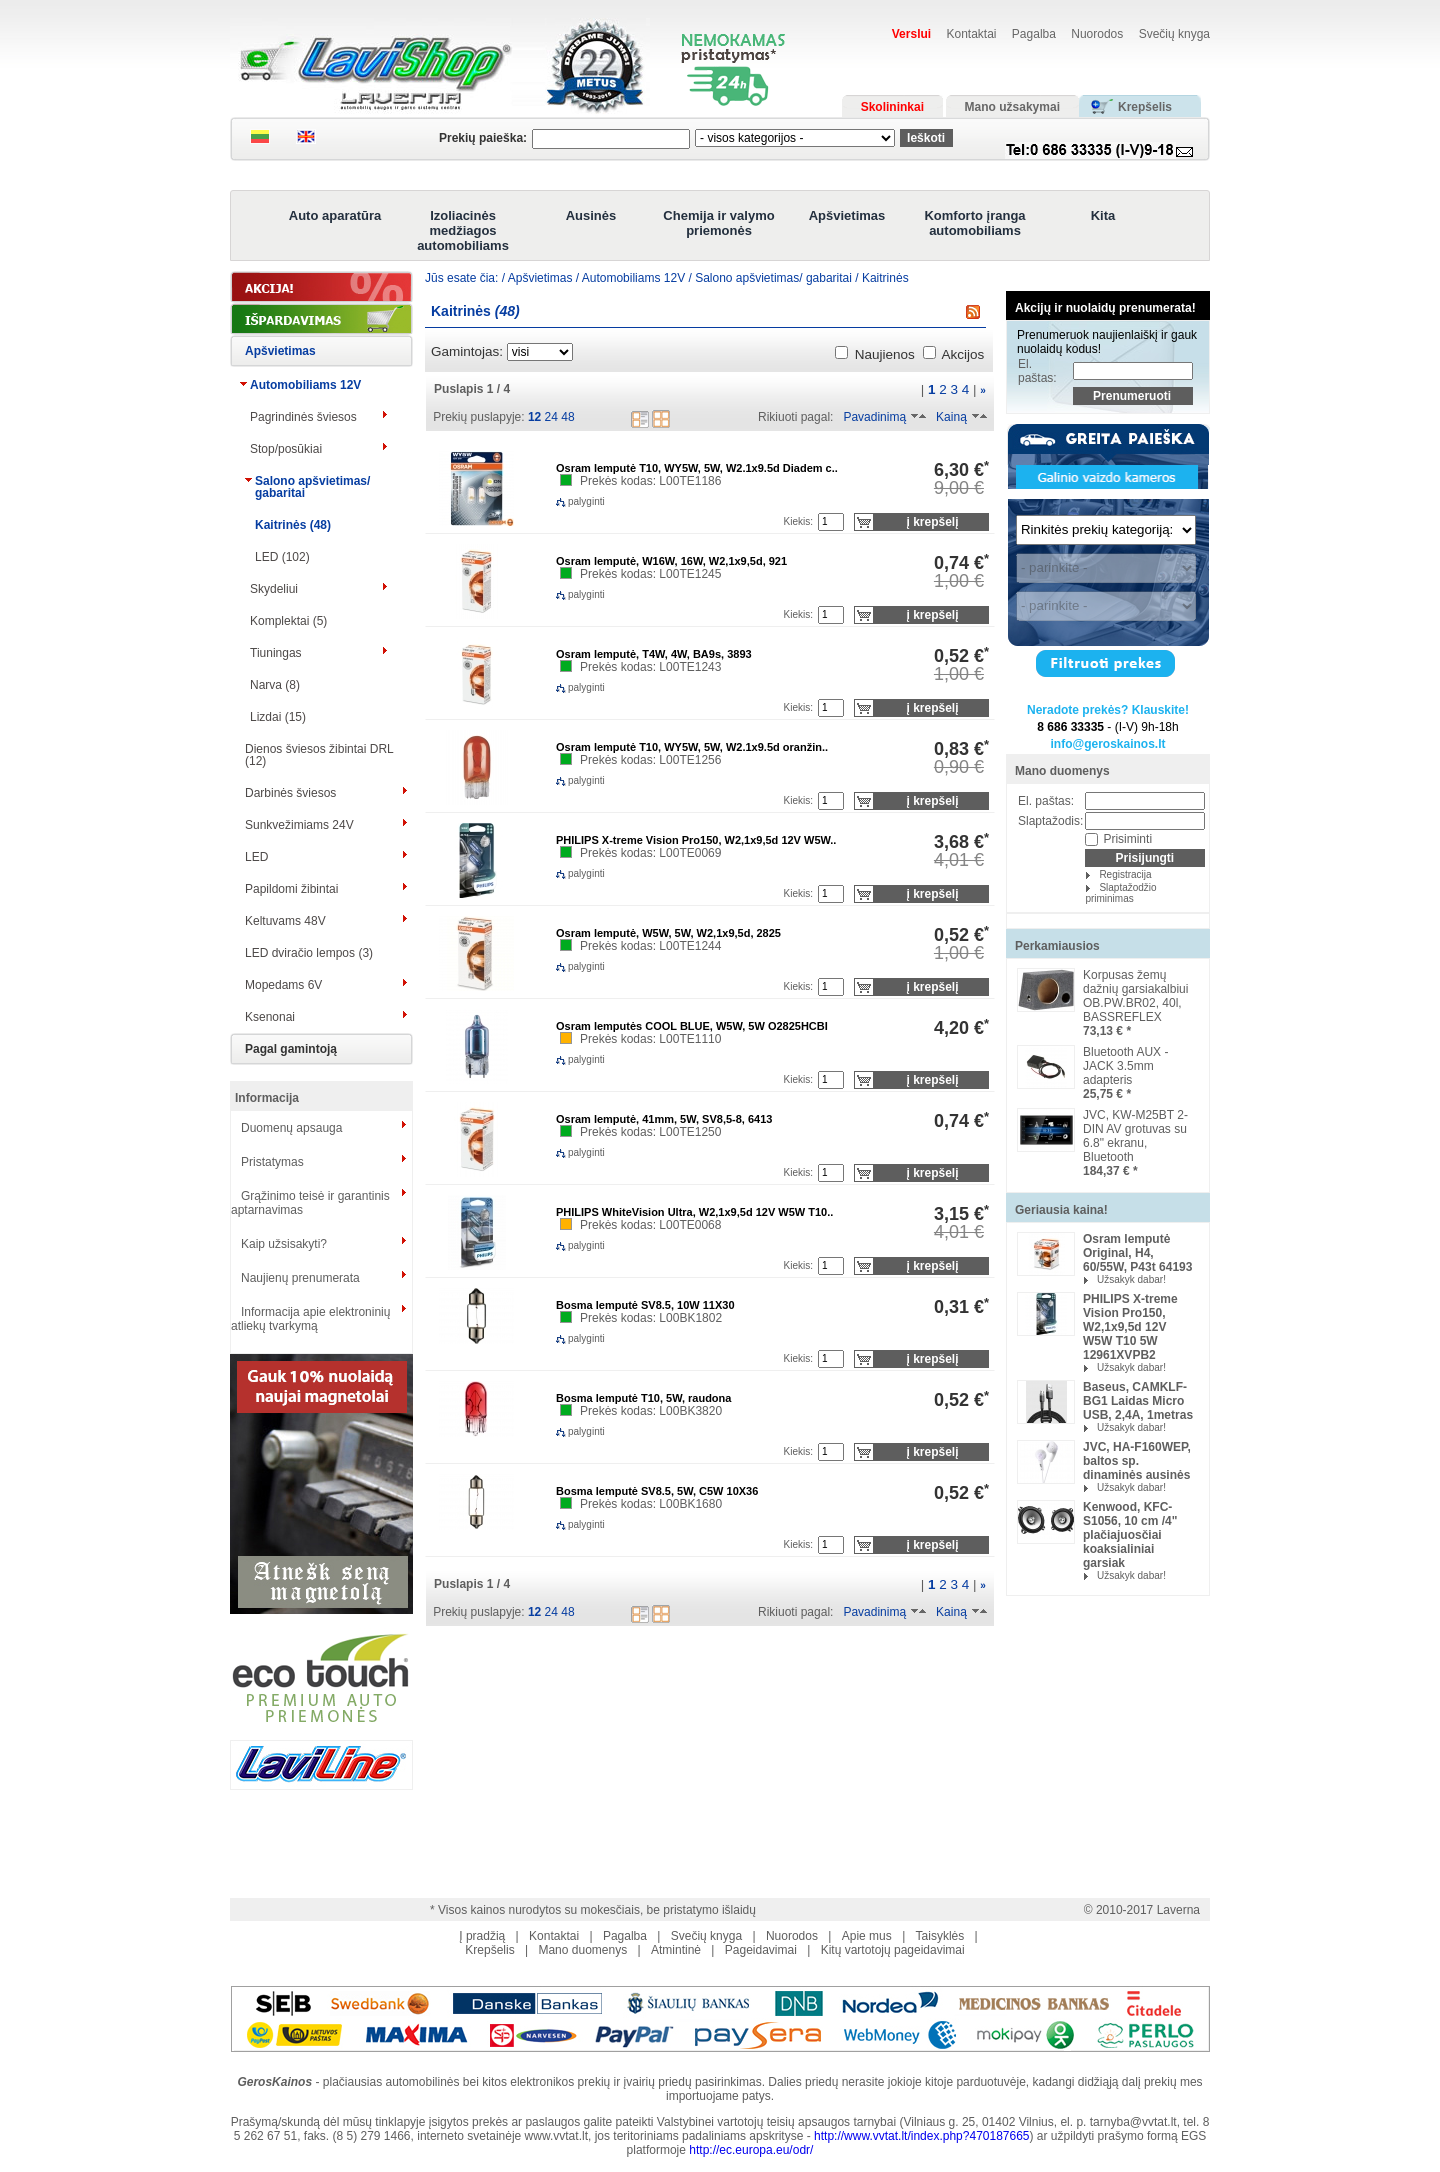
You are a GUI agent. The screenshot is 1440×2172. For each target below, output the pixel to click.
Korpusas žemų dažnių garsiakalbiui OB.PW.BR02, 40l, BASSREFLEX (1135, 996)
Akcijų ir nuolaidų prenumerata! (1105, 308)
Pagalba (1034, 34)
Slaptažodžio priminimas (1120, 893)
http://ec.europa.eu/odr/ (751, 2150)
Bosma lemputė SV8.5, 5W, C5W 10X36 (657, 1491)
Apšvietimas (847, 215)
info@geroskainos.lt (1107, 744)
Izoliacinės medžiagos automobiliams (463, 230)
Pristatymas (272, 1162)
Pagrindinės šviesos (303, 417)
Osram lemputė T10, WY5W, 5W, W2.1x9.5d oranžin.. (692, 747)
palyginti (570, 501)
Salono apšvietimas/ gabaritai (312, 487)
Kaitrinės (885, 278)
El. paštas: (1037, 371)
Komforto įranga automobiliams (974, 223)
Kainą (951, 417)
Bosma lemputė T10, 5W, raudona (643, 1398)
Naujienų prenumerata (300, 1278)
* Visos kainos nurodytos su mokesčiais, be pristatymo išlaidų (593, 1910)
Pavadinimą (874, 417)
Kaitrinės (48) (293, 525)
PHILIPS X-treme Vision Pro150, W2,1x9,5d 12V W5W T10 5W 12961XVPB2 (1130, 1327)
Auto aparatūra (335, 215)
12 (534, 417)
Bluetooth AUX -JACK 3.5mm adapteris (1125, 1066)
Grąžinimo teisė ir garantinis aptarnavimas (310, 1203)
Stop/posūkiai (286, 449)
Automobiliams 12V (305, 385)
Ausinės (591, 215)
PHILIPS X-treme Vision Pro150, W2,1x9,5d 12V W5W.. (696, 840)
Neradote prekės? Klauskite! (1108, 710)
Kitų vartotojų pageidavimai (893, 1950)
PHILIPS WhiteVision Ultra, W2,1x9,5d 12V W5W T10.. (694, 1212)
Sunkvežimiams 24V (299, 825)
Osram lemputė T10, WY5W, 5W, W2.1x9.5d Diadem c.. (697, 468)
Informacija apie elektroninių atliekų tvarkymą (310, 1319)
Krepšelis (489, 1950)
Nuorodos (1097, 34)
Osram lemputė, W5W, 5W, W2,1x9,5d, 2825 (668, 933)
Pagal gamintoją (291, 1049)
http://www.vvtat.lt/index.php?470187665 (921, 2136)
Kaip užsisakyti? (284, 1244)
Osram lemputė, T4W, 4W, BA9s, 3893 (654, 654)
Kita (1103, 215)
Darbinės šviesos (290, 793)
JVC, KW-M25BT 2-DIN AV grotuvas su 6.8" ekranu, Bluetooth (1135, 1136)
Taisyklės (940, 1936)
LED (256, 857)
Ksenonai (270, 1017)
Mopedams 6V (283, 985)
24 (551, 417)
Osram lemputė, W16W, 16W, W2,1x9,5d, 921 (671, 561)
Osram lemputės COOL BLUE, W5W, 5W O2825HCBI (692, 1026)
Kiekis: (798, 521)
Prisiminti (1127, 839)
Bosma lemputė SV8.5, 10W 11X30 (645, 1305)
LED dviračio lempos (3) (309, 953)
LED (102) (282, 557)
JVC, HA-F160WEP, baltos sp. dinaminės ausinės (1137, 1461)
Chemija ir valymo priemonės (718, 223)
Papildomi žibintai (291, 889)
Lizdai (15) (278, 717)
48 (567, 417)
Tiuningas (276, 653)
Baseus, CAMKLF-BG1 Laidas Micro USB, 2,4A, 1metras (1138, 1401)
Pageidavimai (761, 1950)
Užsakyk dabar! (1131, 1279)
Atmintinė (676, 1950)
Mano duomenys (1062, 771)
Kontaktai (971, 34)
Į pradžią (482, 1936)
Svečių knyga (1174, 34)
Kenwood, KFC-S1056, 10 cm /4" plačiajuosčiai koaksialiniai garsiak (1130, 1535)
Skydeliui (274, 589)
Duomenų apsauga (291, 1128)
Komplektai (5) (288, 621)
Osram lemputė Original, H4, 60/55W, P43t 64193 (1137, 1253)
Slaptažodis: (1050, 821)
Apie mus (867, 1936)
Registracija (1125, 874)
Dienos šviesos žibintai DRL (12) (319, 755)
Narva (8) (275, 685)
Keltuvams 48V (285, 921)
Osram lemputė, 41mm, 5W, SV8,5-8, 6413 (664, 1119)
